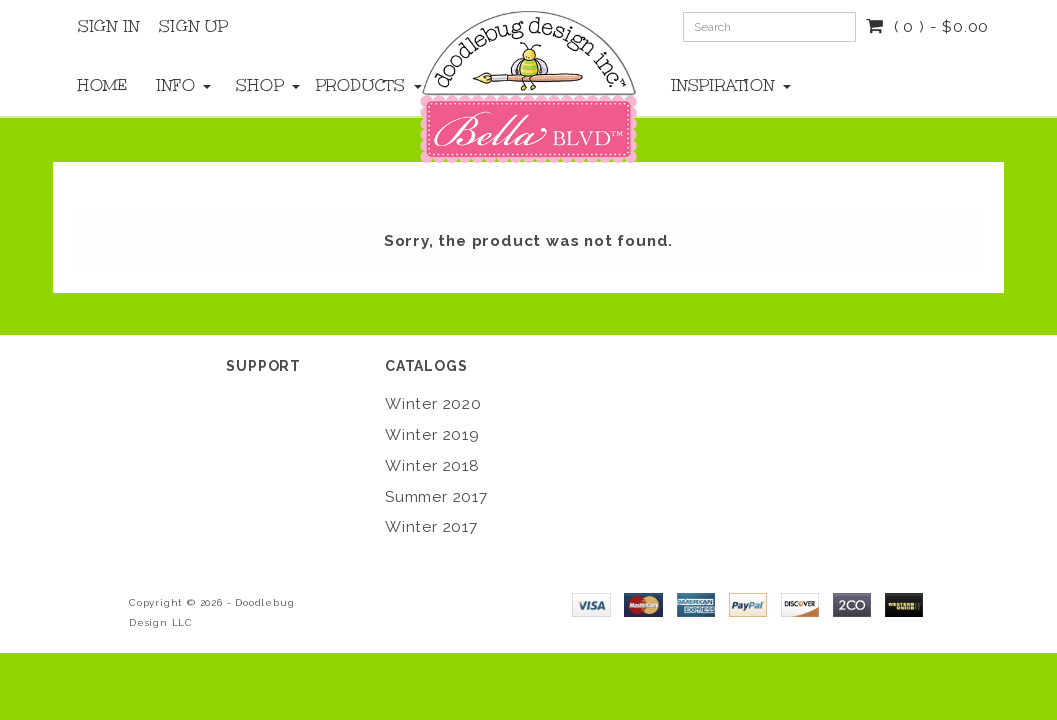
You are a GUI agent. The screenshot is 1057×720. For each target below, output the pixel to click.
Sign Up (194, 26)
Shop (255, 85)
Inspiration (718, 85)
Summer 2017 (436, 497)
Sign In (109, 26)
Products (335, 85)
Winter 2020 (433, 404)
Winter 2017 (431, 527)
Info (176, 85)
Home (97, 85)
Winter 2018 (432, 466)
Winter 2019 (432, 435)
